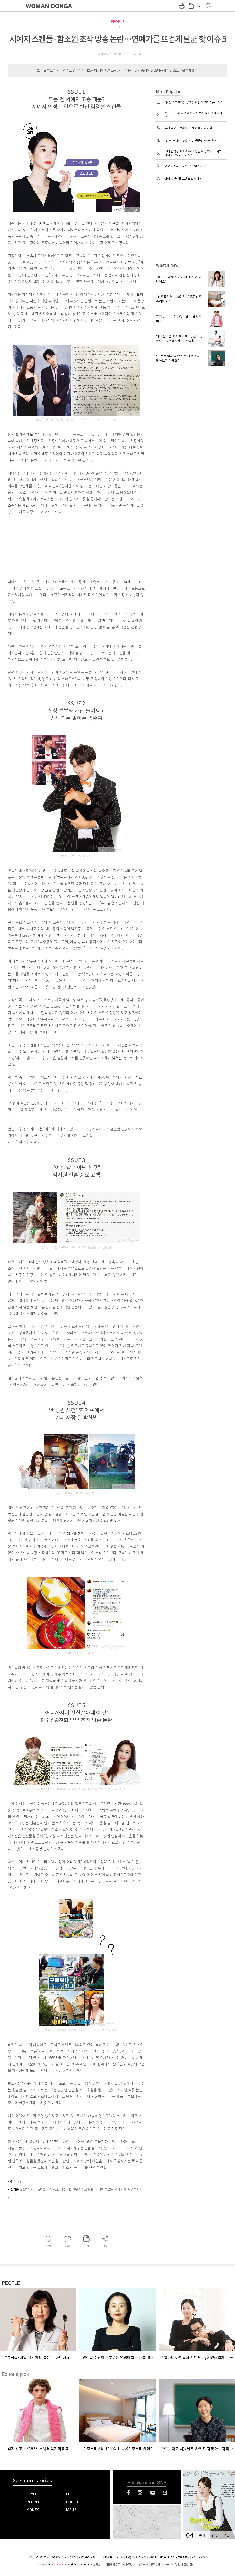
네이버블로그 (165, 2493)
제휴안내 (153, 2557)
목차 (202, 2535)
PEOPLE (118, 21)
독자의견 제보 (69, 2557)
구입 (226, 2535)
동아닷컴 (107, 2557)
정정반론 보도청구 (87, 2557)
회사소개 (118, 2557)
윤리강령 (55, 2557)
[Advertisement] (66, 545)
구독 (214, 2535)
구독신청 (33, 2557)
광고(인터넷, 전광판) (135, 2557)
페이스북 (128, 2493)
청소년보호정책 (199, 2557)
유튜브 (152, 2493)
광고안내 (44, 2557)
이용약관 (164, 2557)
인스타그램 (140, 2493)
